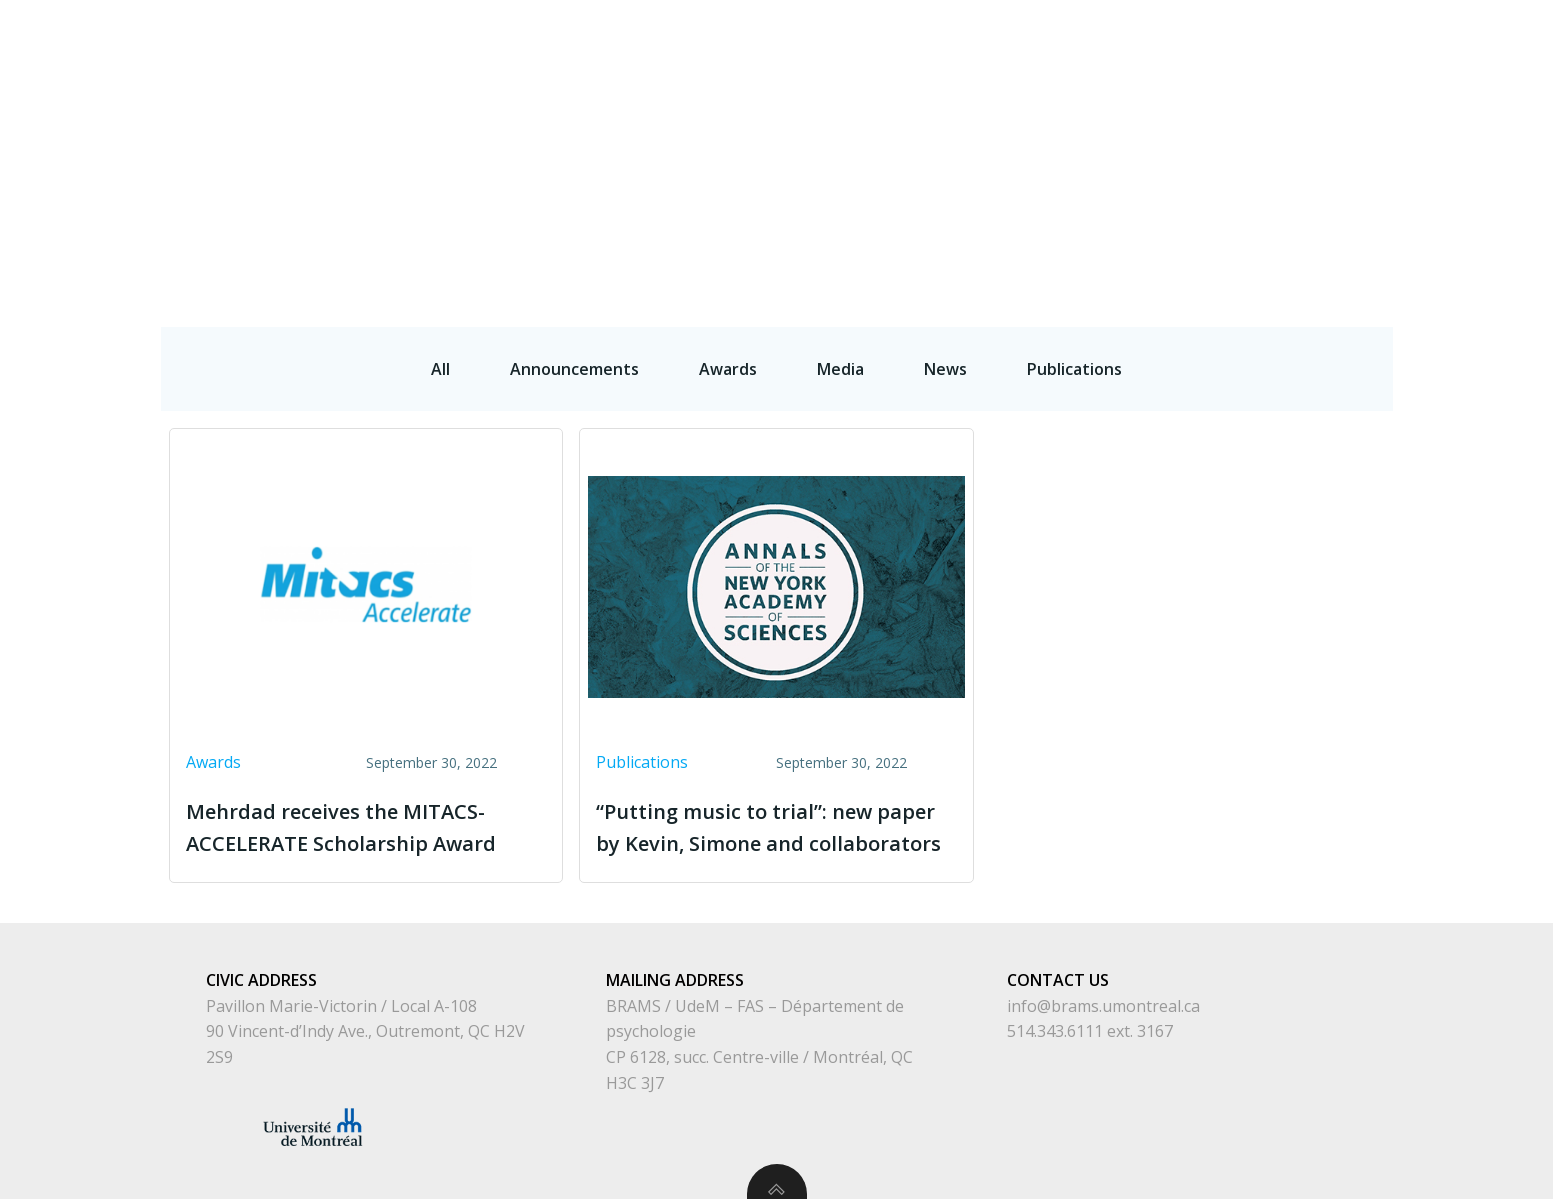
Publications (1360, 45)
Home (1027, 45)
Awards (213, 762)
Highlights (1491, 45)
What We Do (1224, 45)
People (1113, 45)
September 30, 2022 (431, 762)
